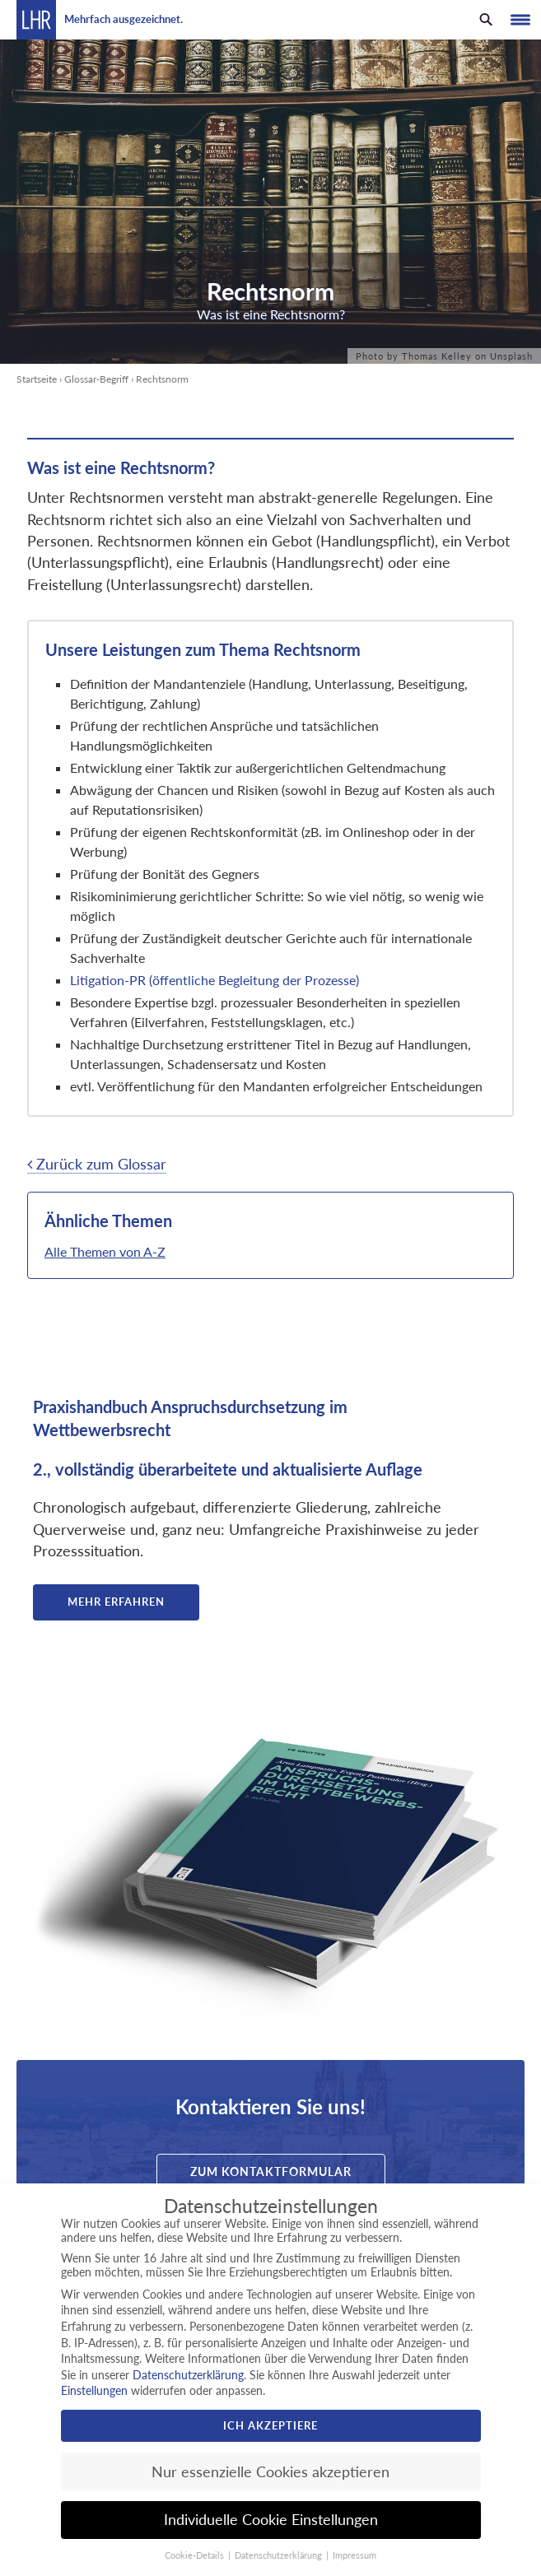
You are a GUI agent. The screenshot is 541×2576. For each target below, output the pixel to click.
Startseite (36, 379)
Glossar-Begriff (96, 379)
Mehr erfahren (116, 1601)
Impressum (354, 2555)
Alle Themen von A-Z (105, 1251)
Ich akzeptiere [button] (270, 2425)
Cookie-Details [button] (195, 2555)
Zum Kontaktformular (271, 2171)
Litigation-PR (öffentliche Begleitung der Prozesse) (214, 980)
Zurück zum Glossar (96, 1164)
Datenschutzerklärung (188, 2375)
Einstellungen (94, 2390)
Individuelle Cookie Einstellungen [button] (271, 2519)
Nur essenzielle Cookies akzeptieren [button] (270, 2472)
